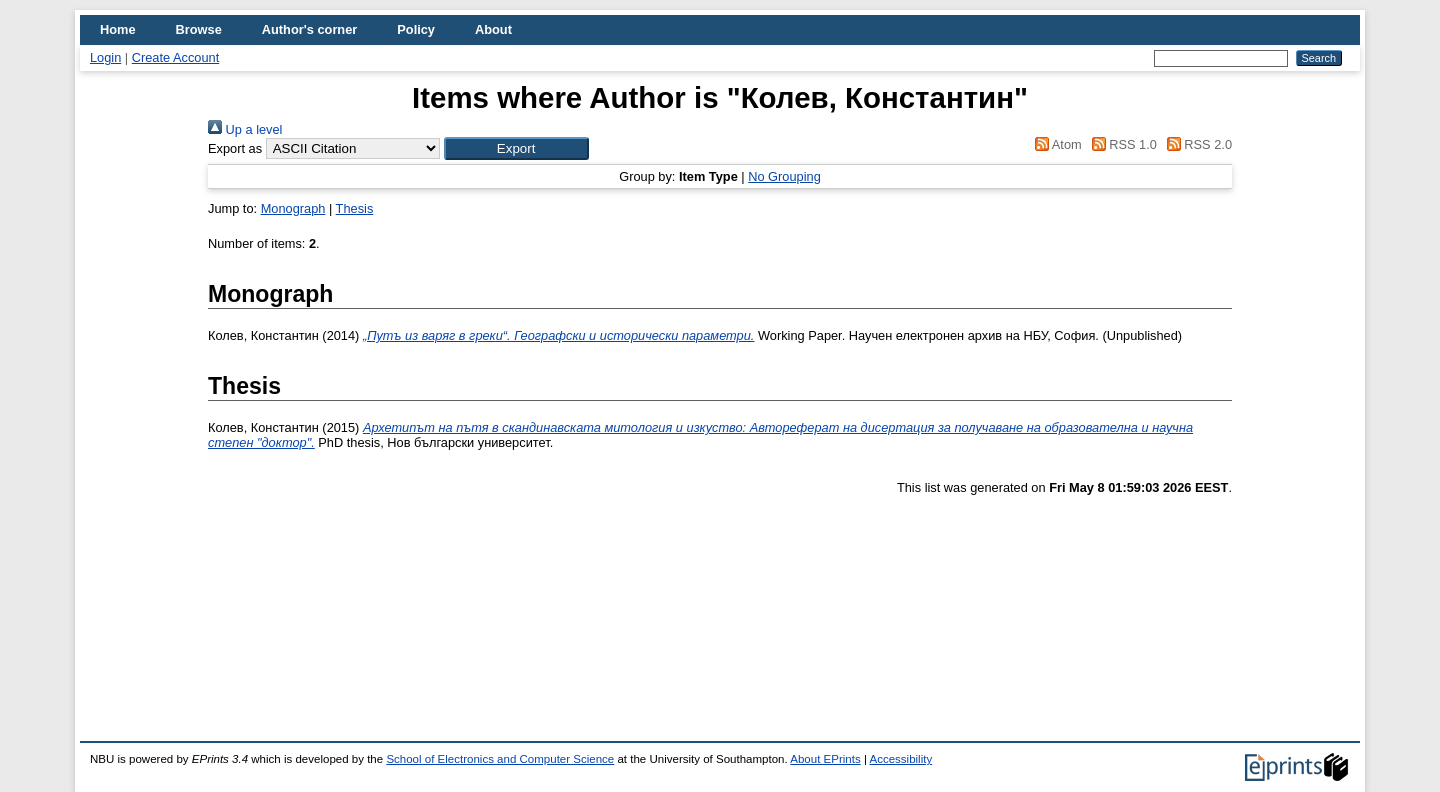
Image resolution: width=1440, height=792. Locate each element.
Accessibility (900, 759)
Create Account (176, 57)
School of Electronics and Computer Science (500, 759)
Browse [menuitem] (199, 29)
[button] (516, 148)
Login (105, 57)
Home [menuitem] (118, 29)
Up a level (245, 129)
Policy (416, 29)
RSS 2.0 (1196, 144)
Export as (235, 148)
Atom (1055, 144)
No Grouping (784, 176)
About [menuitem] (493, 29)
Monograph (293, 208)
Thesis (355, 208)
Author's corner (309, 29)
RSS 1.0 (1121, 144)
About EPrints (825, 759)
